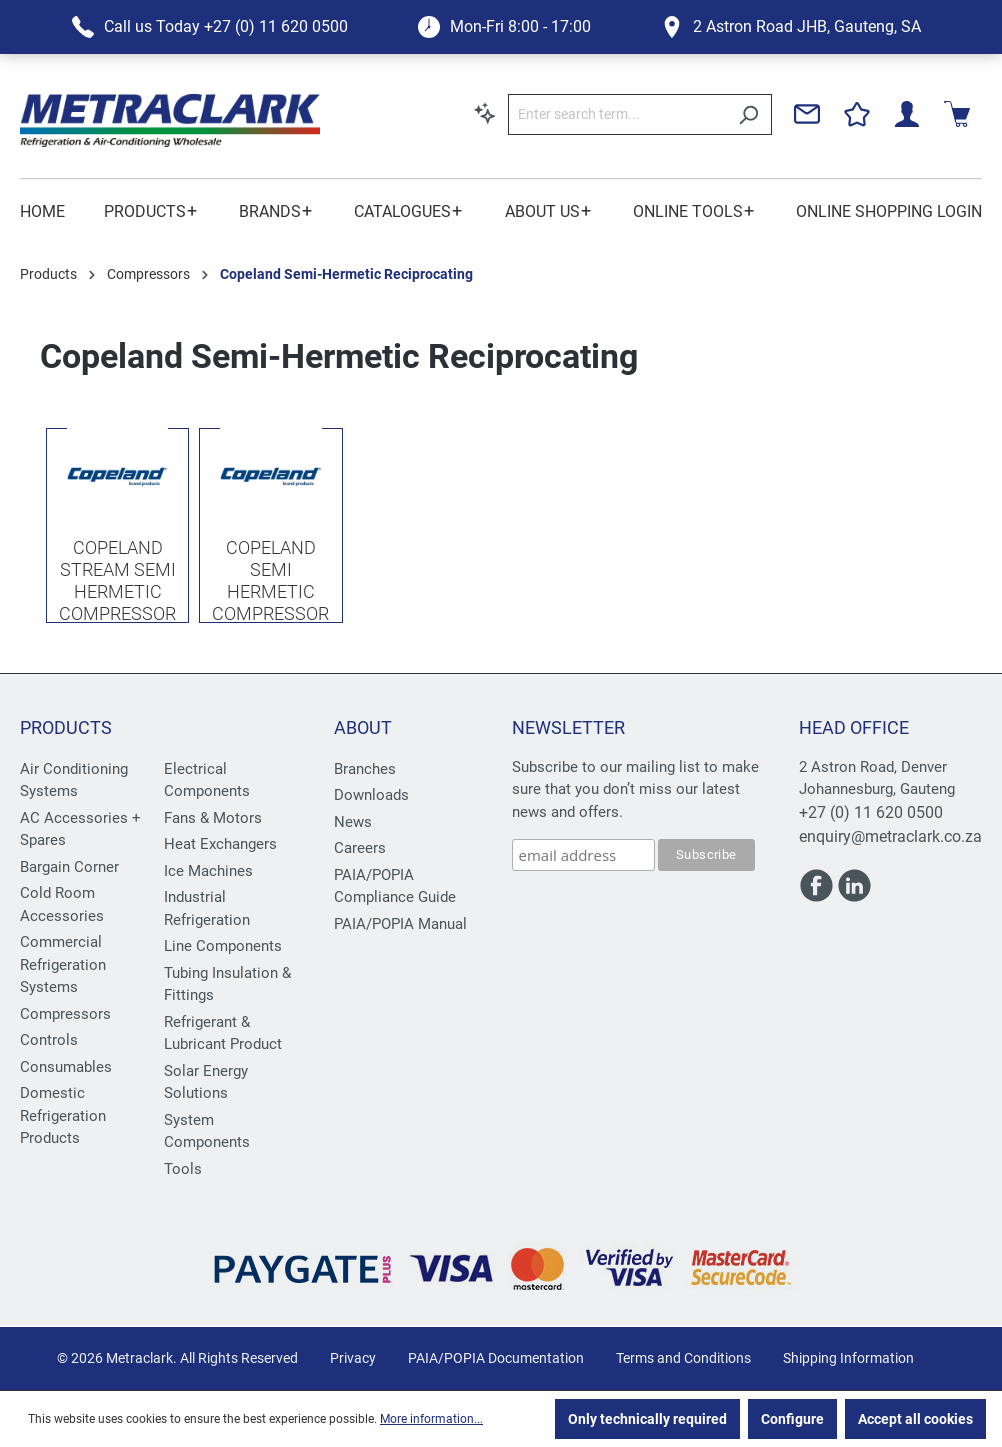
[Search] (748, 114)
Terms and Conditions (683, 1358)
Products (66, 727)
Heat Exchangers (220, 844)
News (353, 822)
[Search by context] (485, 113)
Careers (360, 848)
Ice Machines (208, 871)
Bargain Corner (69, 867)
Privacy (353, 1358)
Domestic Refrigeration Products (63, 1115)
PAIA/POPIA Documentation (496, 1358)
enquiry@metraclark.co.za (890, 836)
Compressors (65, 1014)
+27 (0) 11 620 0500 (871, 812)
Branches (365, 769)
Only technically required (647, 1419)
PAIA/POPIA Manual (400, 924)
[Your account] (907, 114)
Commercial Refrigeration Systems (63, 964)
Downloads (371, 795)
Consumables (66, 1067)
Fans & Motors (213, 818)
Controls (49, 1040)
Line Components (223, 946)
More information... (431, 1419)
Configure (792, 1419)
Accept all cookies (915, 1419)
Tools (183, 1169)
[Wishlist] (857, 114)
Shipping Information (848, 1358)
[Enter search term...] (617, 114)
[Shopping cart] (957, 114)
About (363, 727)
